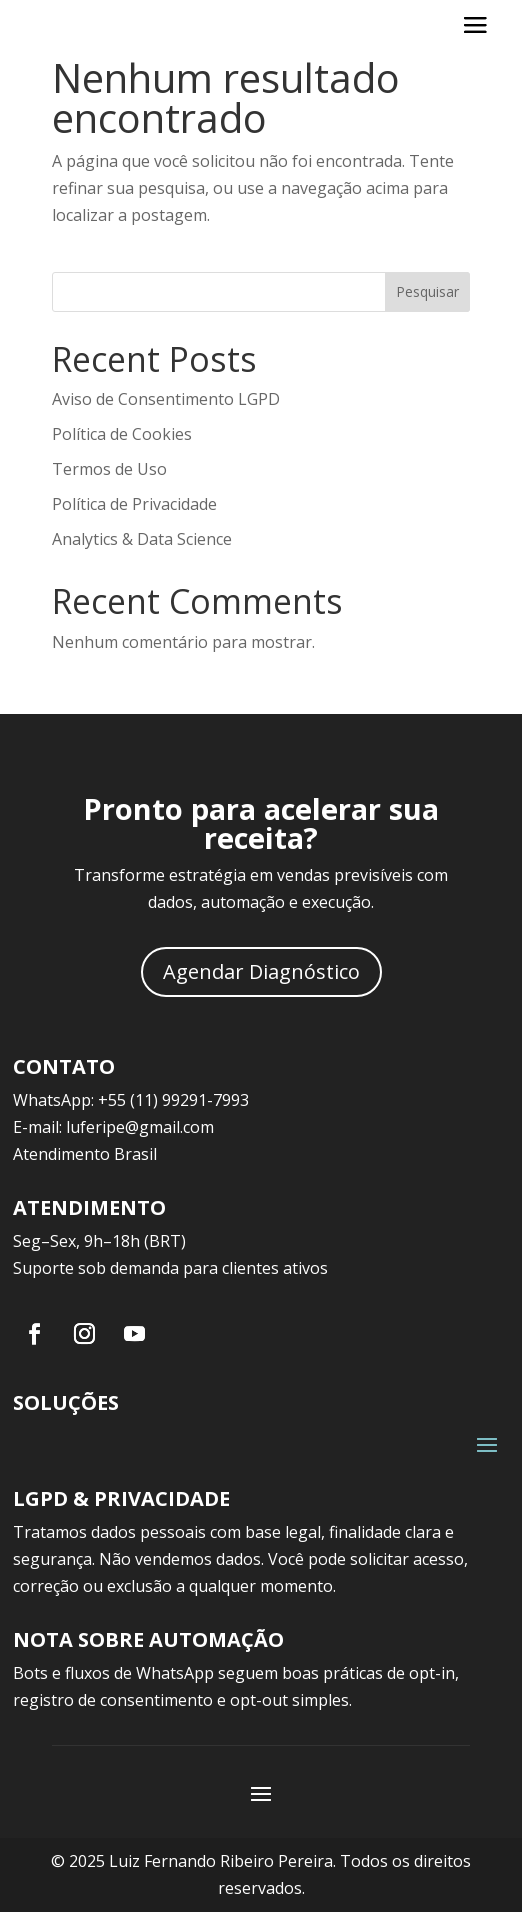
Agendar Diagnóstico (261, 971)
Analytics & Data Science (142, 539)
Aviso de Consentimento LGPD (166, 399)
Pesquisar (427, 291)
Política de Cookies (122, 434)
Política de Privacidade (134, 504)
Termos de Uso (109, 469)
